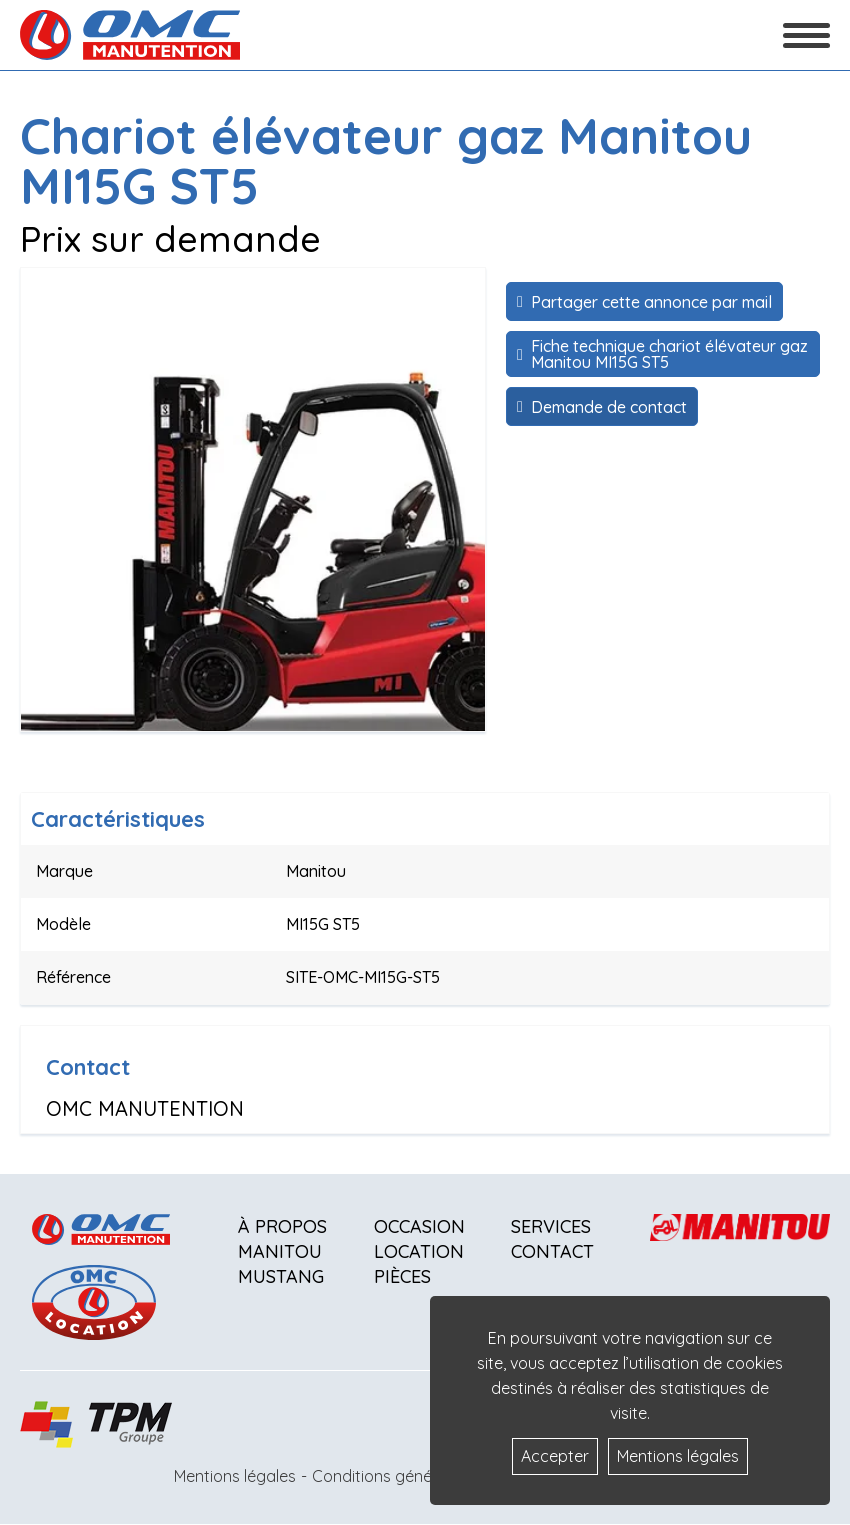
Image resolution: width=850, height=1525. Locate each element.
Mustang (281, 1276)
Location (419, 1251)
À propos (282, 1226)
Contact (552, 1251)
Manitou (280, 1251)
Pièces (402, 1276)
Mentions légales (235, 1476)
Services (551, 1226)
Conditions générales (390, 1476)
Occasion (419, 1226)
